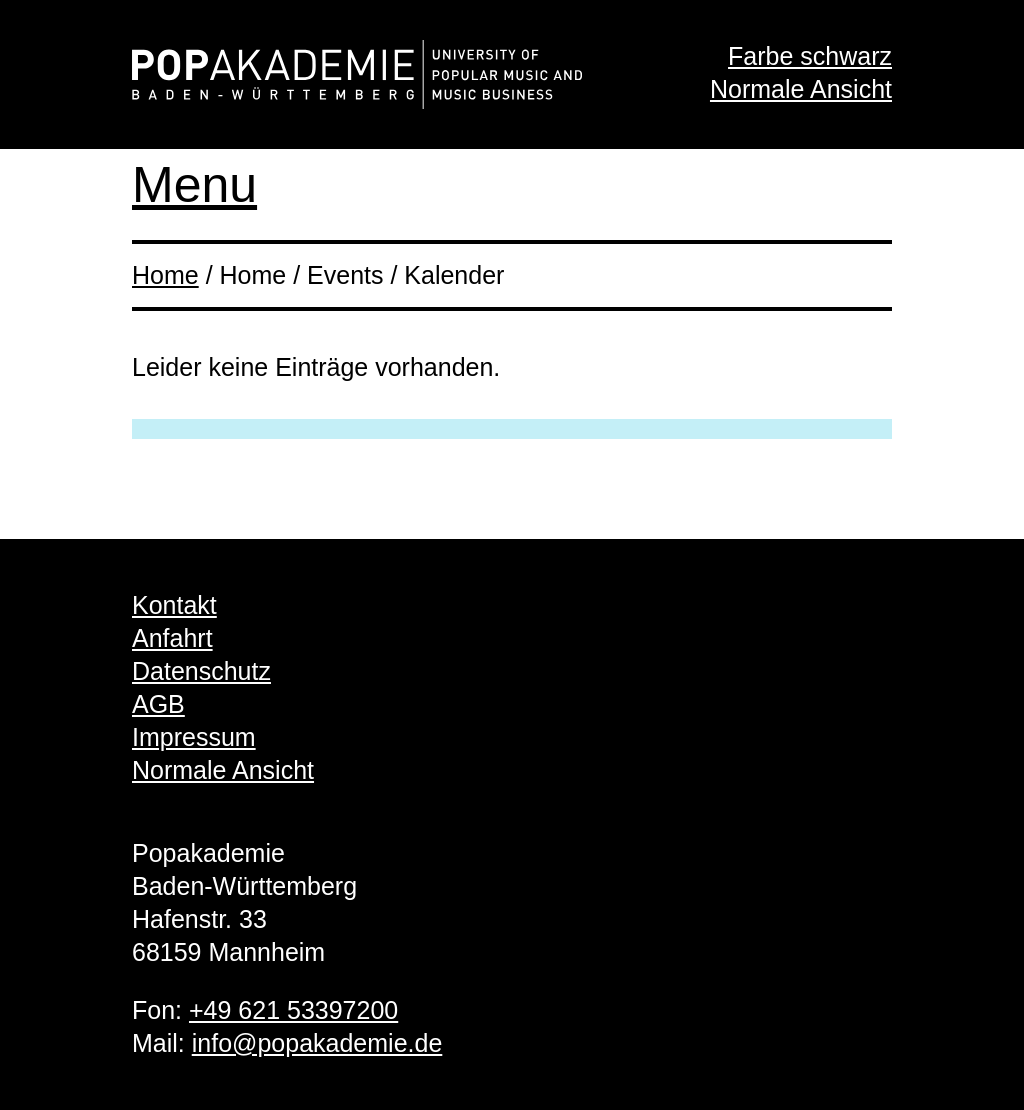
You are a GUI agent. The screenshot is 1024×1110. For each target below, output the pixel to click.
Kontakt (174, 605)
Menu (194, 185)
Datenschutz (201, 671)
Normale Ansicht (801, 89)
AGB (158, 704)
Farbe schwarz (810, 56)
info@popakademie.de (317, 1043)
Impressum (194, 737)
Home (165, 275)
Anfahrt (172, 638)
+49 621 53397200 (293, 1010)
